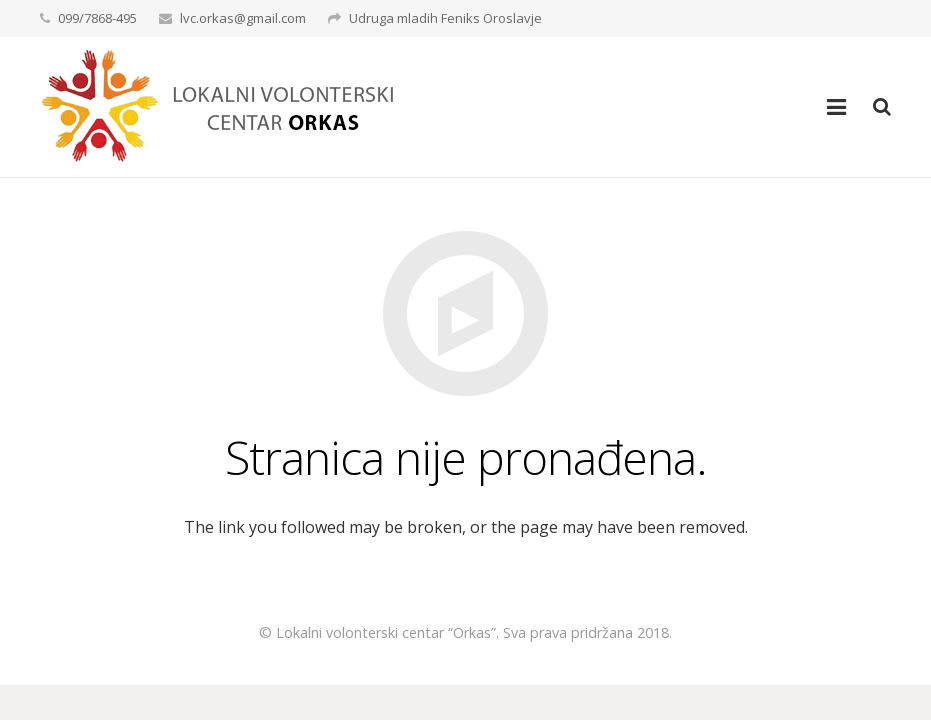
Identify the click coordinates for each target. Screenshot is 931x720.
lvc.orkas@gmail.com (243, 18)
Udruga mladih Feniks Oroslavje (445, 18)
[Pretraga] (882, 107)
